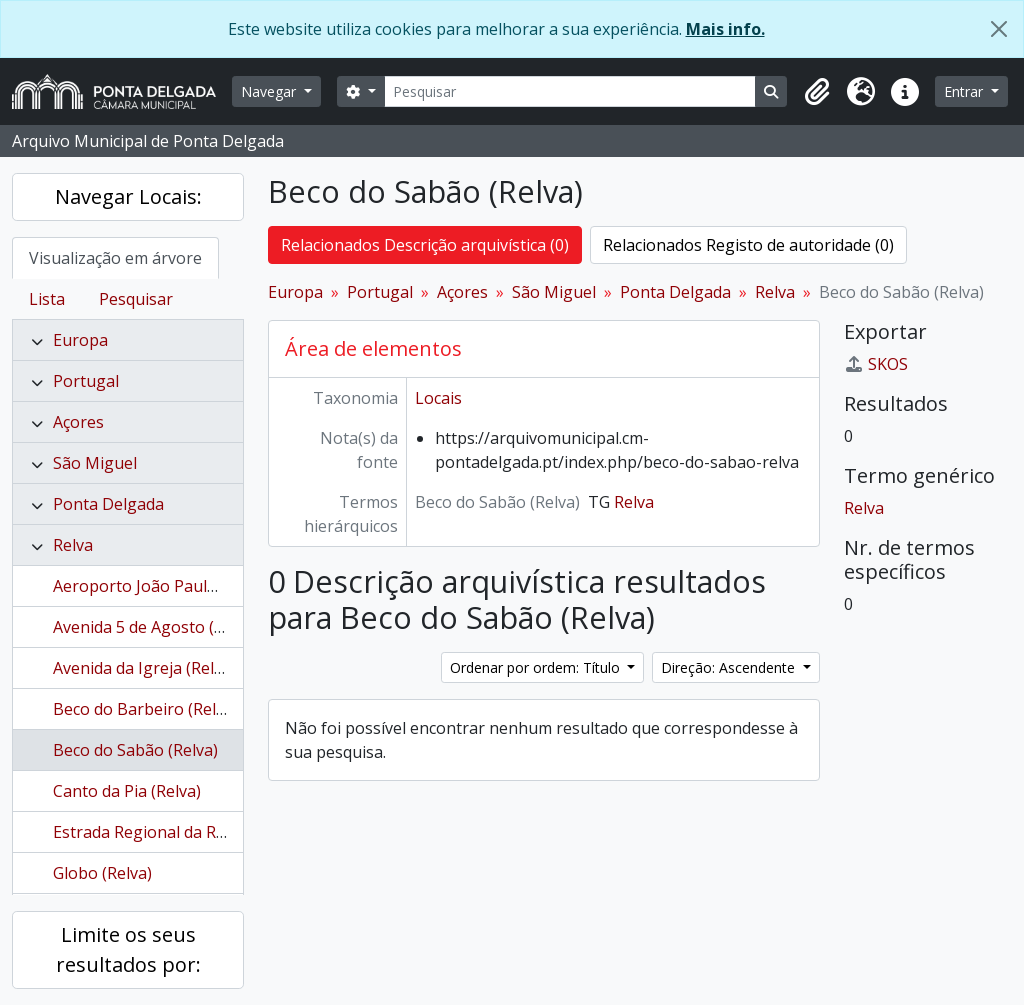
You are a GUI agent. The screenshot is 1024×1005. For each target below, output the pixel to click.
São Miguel (95, 463)
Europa (80, 340)
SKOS (876, 364)
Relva (73, 545)
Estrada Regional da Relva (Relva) (176, 832)
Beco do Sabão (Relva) (135, 750)
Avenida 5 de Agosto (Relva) (156, 627)
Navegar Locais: (128, 196)
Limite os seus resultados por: (128, 949)
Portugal (86, 381)
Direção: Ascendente (730, 667)
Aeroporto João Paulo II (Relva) (169, 586)
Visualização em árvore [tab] (115, 258)
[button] (817, 92)
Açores (78, 422)
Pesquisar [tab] (136, 299)
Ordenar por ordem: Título (537, 667)
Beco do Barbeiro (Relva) (145, 709)
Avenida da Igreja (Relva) (144, 668)
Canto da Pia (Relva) (127, 791)
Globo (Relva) (102, 873)
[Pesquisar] (570, 91)
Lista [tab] (47, 299)
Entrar (965, 91)
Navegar (270, 91)
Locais (438, 398)
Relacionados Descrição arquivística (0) (425, 245)
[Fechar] (999, 29)
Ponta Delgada (108, 504)
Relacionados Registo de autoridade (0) (748, 245)
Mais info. (725, 29)
